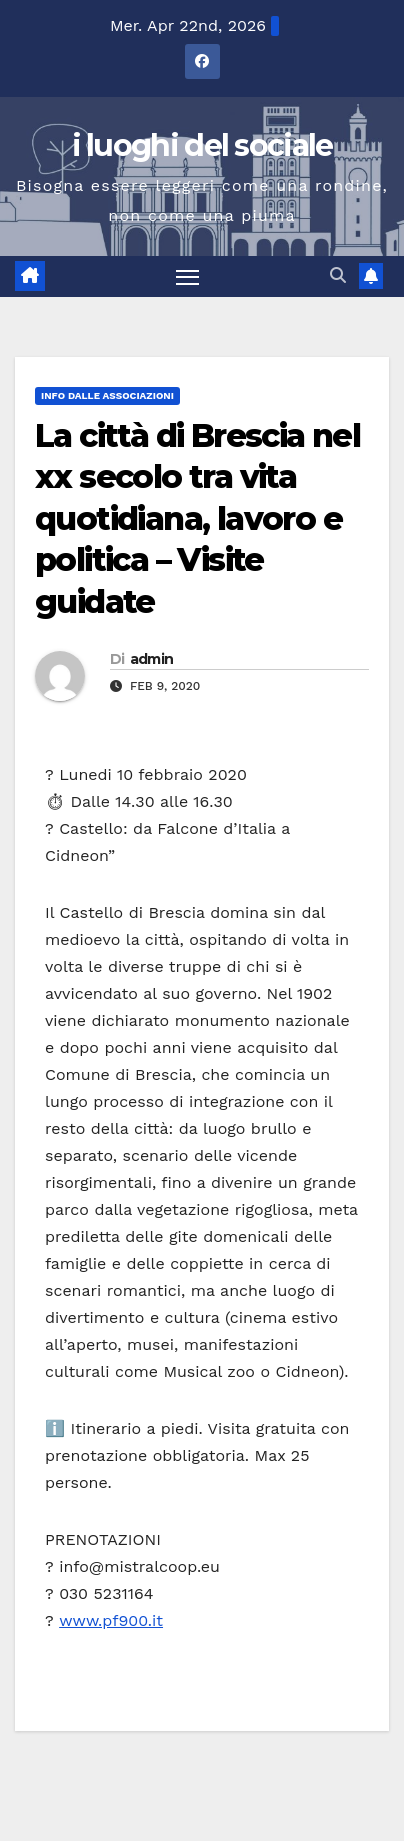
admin (152, 659)
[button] (338, 275)
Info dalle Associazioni (107, 395)
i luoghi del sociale (202, 145)
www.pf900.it (111, 1620)
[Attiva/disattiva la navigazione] (188, 277)
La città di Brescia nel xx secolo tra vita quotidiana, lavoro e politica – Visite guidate (197, 518)
